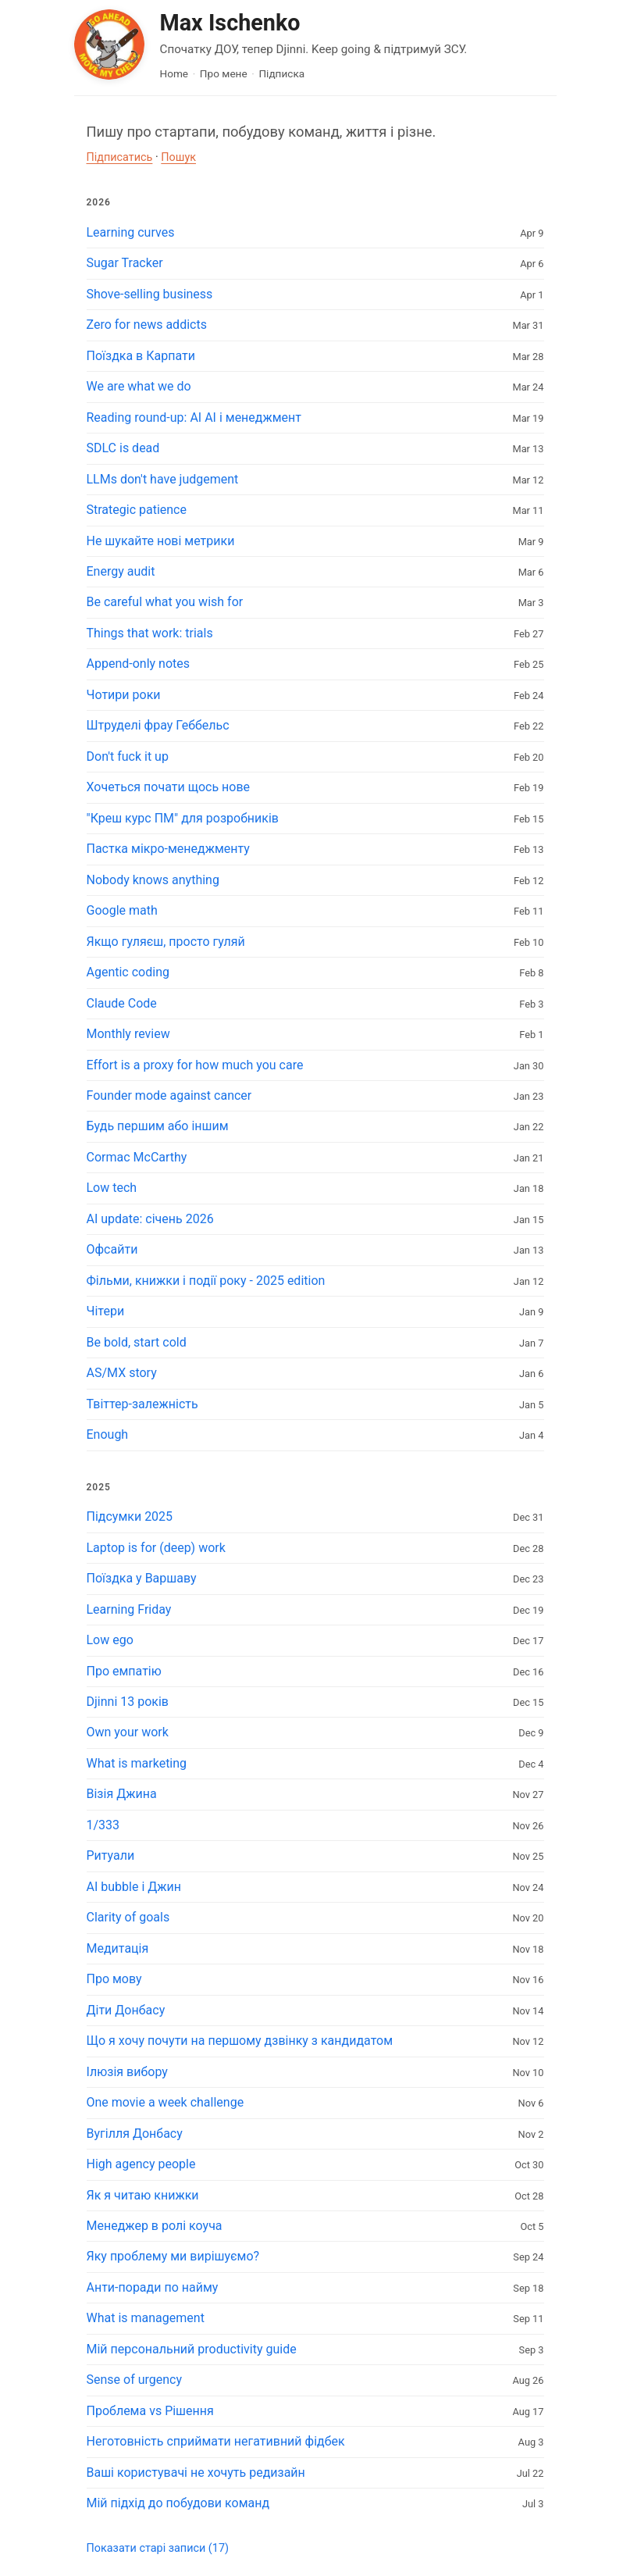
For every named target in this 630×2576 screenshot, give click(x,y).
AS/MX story (122, 1372)
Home (174, 73)
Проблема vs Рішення (150, 2410)
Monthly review (128, 1033)
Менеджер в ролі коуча (154, 2225)
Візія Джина (122, 1793)
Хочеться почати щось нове (169, 787)
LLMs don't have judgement (163, 479)
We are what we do (139, 386)
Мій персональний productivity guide (192, 2349)
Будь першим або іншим (158, 1126)
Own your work (128, 1732)
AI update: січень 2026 (150, 1218)
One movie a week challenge (165, 2102)
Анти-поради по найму (153, 2287)
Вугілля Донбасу (135, 2133)
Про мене (223, 73)
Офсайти (112, 1249)
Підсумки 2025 (130, 1516)
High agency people (141, 2164)
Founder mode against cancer (169, 1095)
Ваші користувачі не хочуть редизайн (196, 2472)
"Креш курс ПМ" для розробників (183, 818)
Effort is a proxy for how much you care (195, 1065)
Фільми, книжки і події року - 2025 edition (206, 1280)
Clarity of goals (128, 1917)
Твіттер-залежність (142, 1404)
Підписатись (120, 157)
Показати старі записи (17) (158, 2548)
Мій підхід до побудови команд (178, 2503)
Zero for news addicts (147, 324)
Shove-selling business (150, 294)
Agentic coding (128, 972)
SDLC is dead (123, 448)
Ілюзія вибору (127, 2071)
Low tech (112, 1187)
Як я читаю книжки (143, 2195)
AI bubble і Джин (134, 1886)
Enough (108, 1434)
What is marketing (137, 1763)
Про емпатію (124, 1671)
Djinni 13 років (128, 1701)
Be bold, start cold (137, 1342)
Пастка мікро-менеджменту (168, 848)
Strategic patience (137, 509)
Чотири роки (124, 694)
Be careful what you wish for (165, 601)
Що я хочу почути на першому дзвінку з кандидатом (240, 2040)
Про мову (114, 1978)
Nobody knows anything (153, 879)
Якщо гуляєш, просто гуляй (166, 941)
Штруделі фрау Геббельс (158, 725)
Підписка (281, 73)
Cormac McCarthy (137, 1157)
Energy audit (121, 571)
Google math (122, 910)
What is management (146, 2317)
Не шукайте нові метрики (161, 540)
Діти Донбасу (126, 2010)
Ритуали (111, 1855)
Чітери (106, 1311)
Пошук (178, 157)
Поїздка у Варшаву (142, 1578)
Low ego (110, 1639)
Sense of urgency (135, 2379)
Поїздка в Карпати (141, 355)
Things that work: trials (150, 633)
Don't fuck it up (128, 756)
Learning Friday (129, 1609)
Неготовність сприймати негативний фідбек (216, 2441)
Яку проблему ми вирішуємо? (173, 2256)
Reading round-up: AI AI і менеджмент (194, 417)
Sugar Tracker (125, 262)
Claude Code (122, 1003)
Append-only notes (138, 663)
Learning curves (131, 232)
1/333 (103, 1825)
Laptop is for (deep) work (156, 1547)
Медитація (118, 1948)
